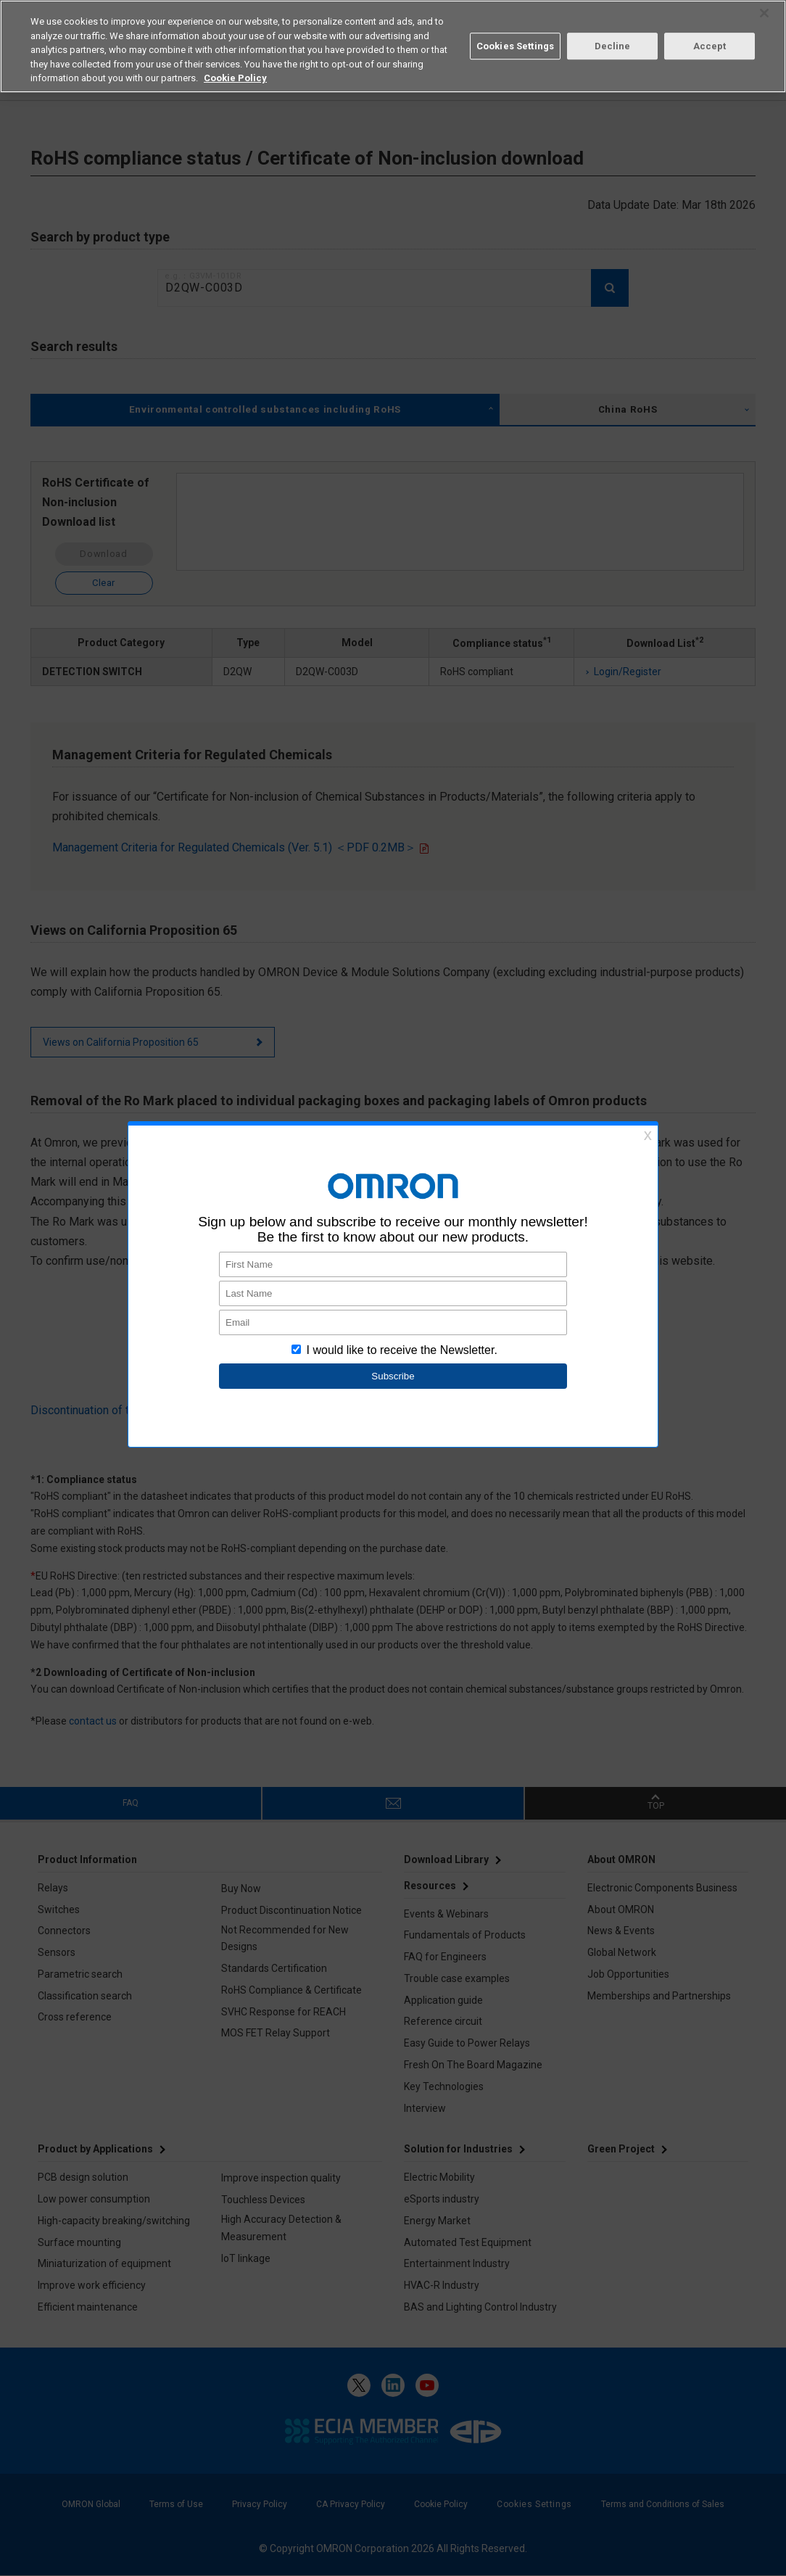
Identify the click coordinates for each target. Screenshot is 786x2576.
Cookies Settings (515, 46)
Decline (613, 46)
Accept (710, 46)
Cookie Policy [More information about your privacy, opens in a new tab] (235, 78)
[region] (393, 46)
